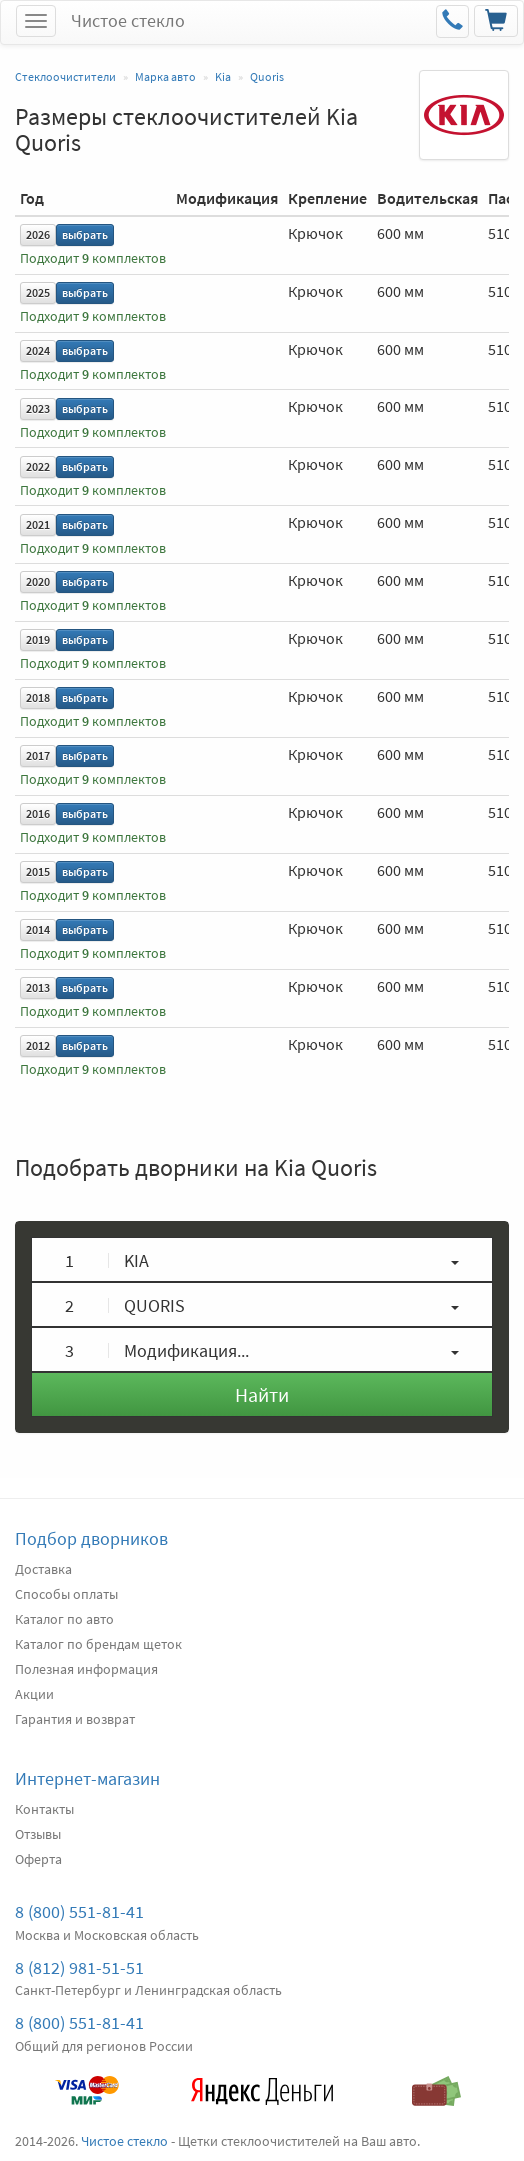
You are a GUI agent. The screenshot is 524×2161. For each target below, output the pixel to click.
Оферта (38, 1859)
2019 (38, 639)
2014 (38, 929)
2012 (38, 1045)
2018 (38, 697)
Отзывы (38, 1834)
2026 (38, 234)
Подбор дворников (91, 1538)
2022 (38, 466)
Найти (262, 1394)
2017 (38, 755)
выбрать (85, 234)
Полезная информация (86, 1669)
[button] (262, 1259)
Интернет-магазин (87, 1778)
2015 (38, 871)
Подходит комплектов (93, 258)
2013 (38, 987)
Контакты (44, 1809)
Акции (34, 1694)
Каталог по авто (64, 1619)
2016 (38, 813)
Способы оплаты (66, 1594)
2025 (38, 292)
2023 (38, 408)
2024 (38, 350)
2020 (38, 581)
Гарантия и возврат (75, 1719)
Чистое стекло (128, 20)
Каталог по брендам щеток (98, 1644)
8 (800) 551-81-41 (79, 1911)
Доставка (43, 1569)
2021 (38, 524)
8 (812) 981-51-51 (79, 1967)
